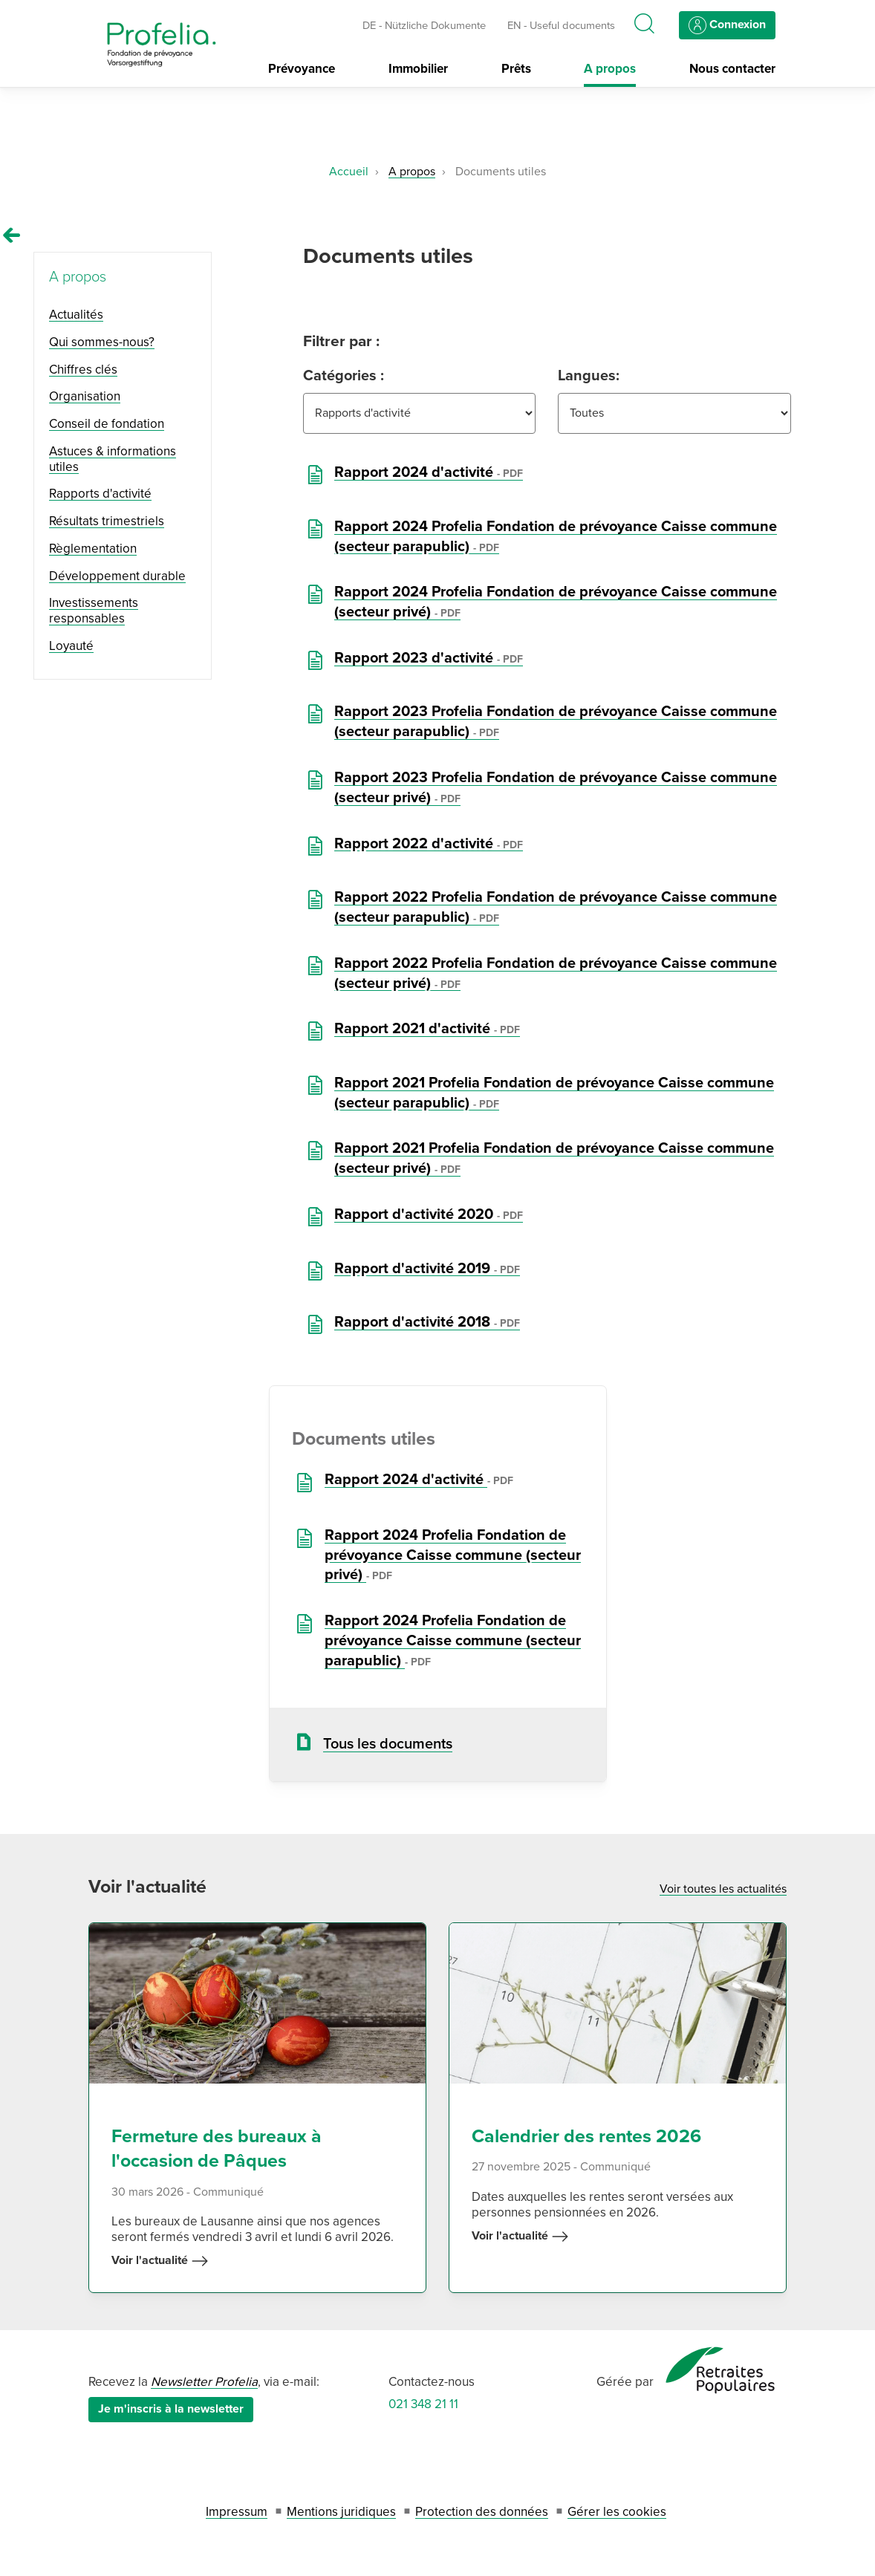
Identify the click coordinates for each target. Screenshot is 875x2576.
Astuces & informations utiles (112, 459)
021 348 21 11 (423, 2404)
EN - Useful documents (561, 25)
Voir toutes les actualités (723, 1888)
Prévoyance (301, 69)
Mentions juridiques (341, 2512)
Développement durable (117, 576)
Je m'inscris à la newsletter (171, 2408)
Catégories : (343, 376)
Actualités (76, 314)
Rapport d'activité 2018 (427, 1322)
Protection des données (481, 2512)
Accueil (348, 171)
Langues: (588, 376)
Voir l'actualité (160, 2261)
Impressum (236, 2512)
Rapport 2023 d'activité (428, 658)
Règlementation (93, 548)
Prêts (516, 69)
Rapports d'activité (100, 493)
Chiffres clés (83, 369)
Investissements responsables (93, 610)
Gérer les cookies (616, 2512)
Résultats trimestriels (106, 521)
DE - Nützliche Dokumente (424, 25)
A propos (610, 69)
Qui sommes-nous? (101, 342)
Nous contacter (732, 69)
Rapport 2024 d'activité (428, 472)
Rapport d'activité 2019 (427, 1269)
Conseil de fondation (106, 424)
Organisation (84, 396)
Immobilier (418, 69)
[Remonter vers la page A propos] (12, 235)
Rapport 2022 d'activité (428, 844)
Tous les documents (387, 1744)
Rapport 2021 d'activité (427, 1029)
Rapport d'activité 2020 (428, 1214)
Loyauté (71, 646)
